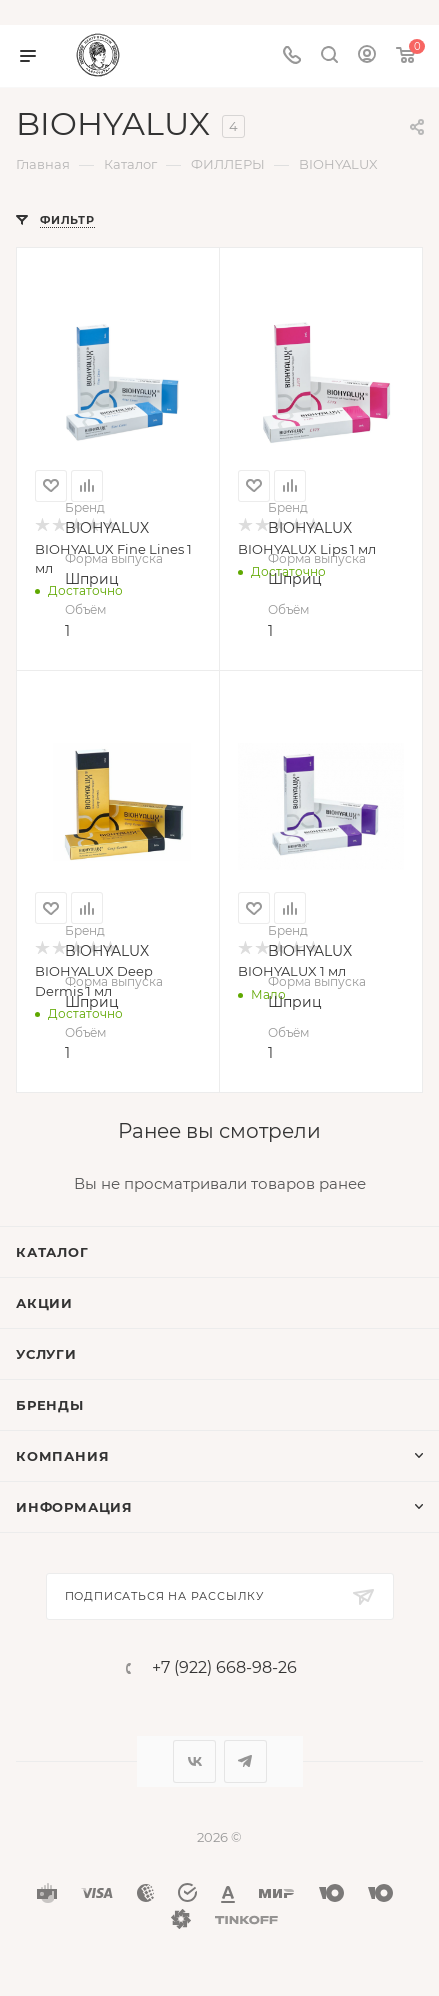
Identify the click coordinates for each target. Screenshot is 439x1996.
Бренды (50, 1405)
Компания (62, 1456)
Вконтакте (194, 1761)
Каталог (52, 1252)
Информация (74, 1507)
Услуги (46, 1354)
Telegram (245, 1761)
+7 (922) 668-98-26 (224, 1668)
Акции (44, 1303)
